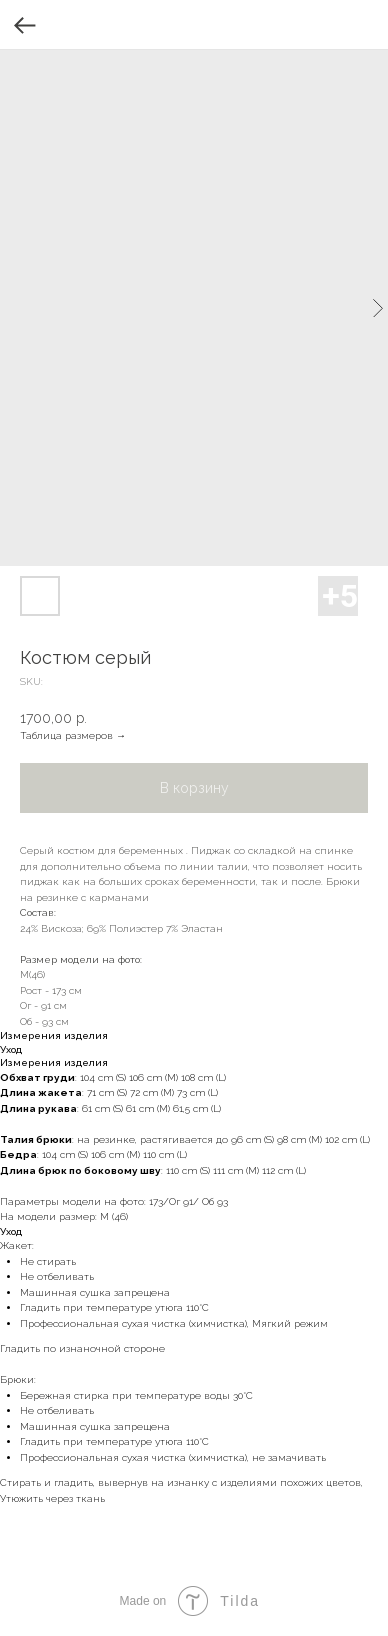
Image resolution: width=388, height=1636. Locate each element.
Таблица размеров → (73, 735)
